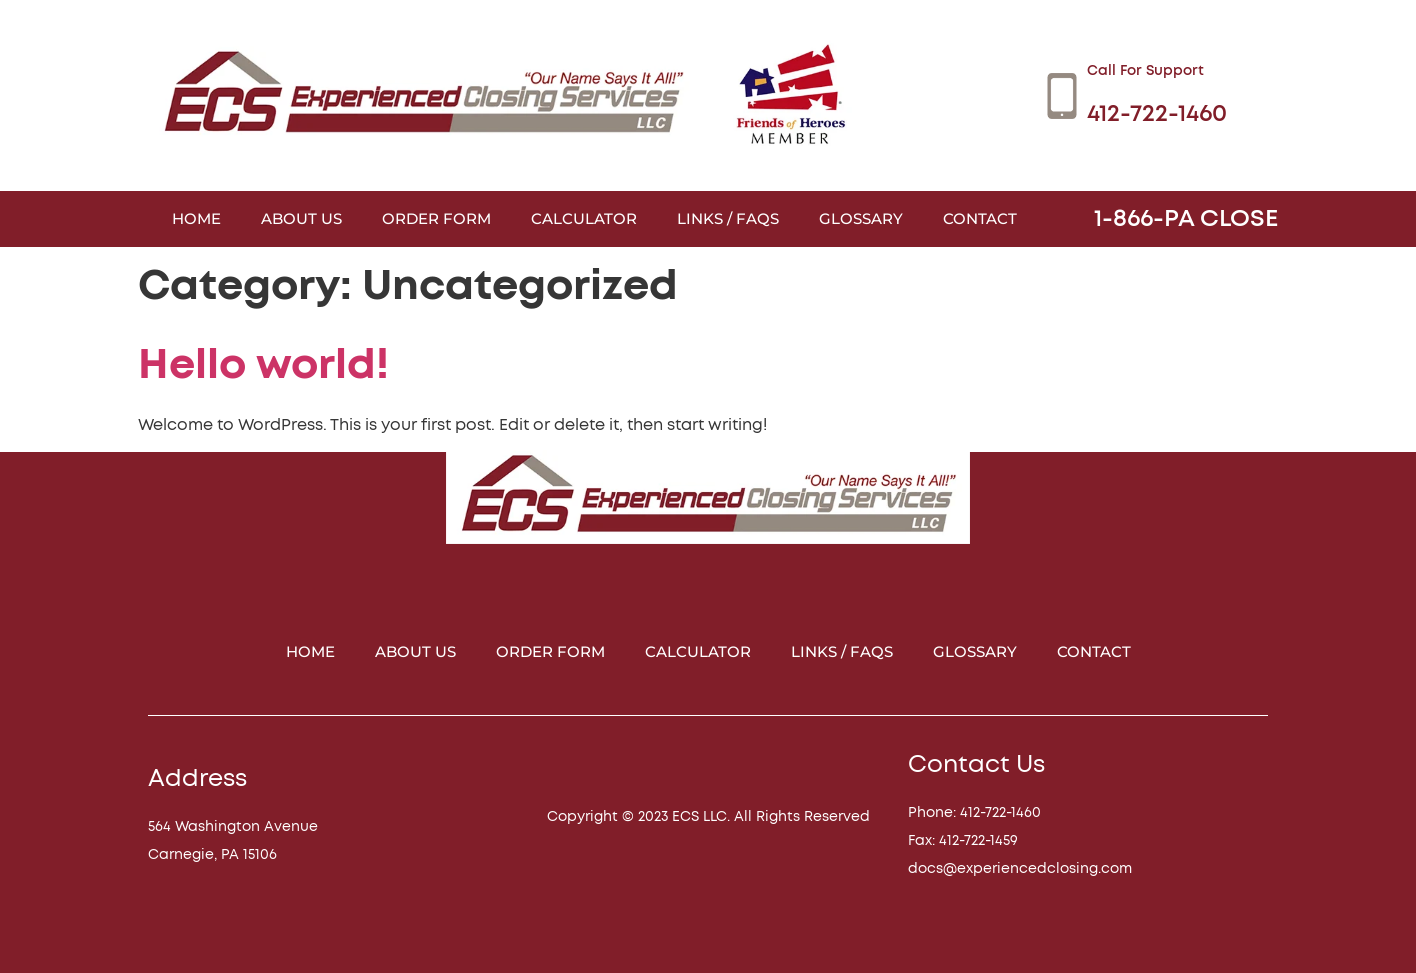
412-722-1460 (1157, 114)
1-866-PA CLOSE (1186, 219)
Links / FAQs (728, 218)
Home (196, 218)
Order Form (436, 218)
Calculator (584, 218)
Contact (980, 218)
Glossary (861, 218)
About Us (301, 218)
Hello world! (263, 365)
